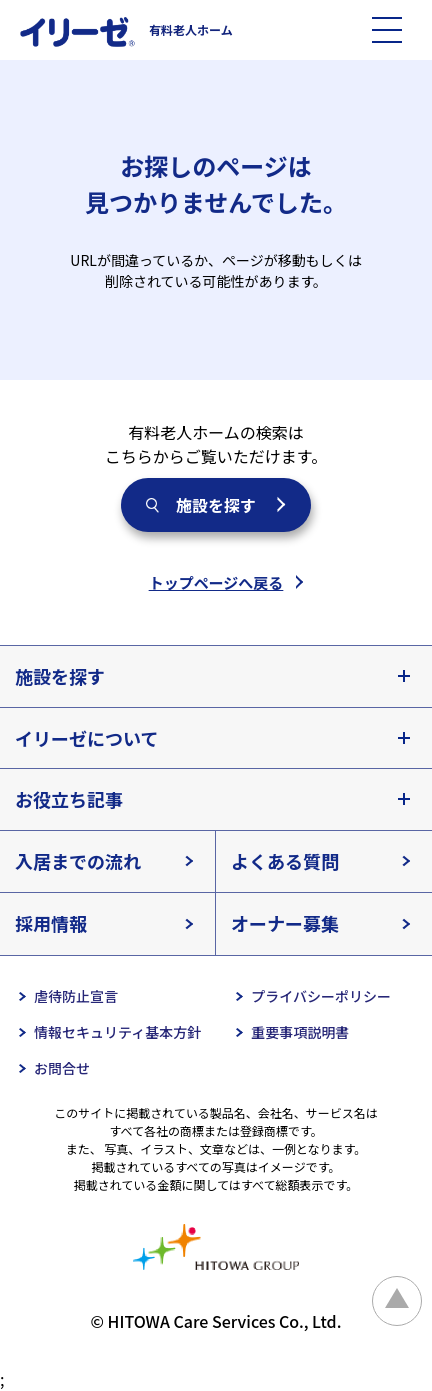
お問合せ (62, 1068)
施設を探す (216, 505)
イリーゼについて (86, 738)
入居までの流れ (78, 861)
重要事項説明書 (300, 1032)
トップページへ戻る (216, 582)
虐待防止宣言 (76, 996)
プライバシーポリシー (321, 996)
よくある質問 (285, 861)
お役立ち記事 (69, 799)
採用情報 (51, 923)
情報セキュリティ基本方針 (117, 1032)
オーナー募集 (285, 923)
